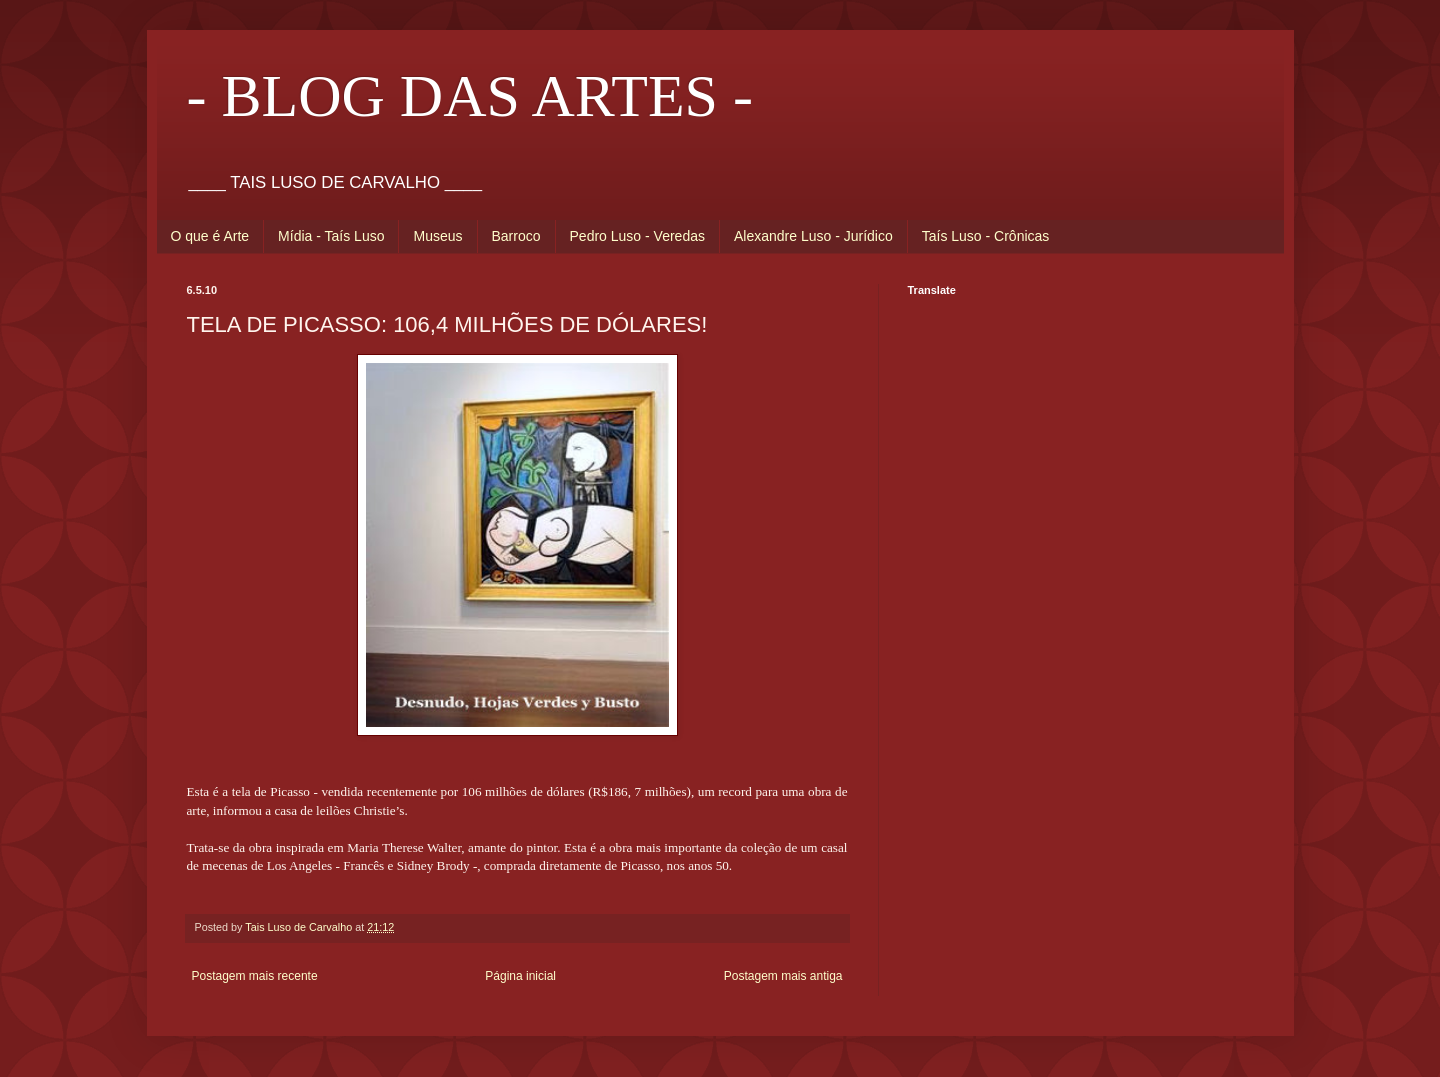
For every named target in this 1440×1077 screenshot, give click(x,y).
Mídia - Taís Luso (331, 236)
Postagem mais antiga (783, 976)
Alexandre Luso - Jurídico (813, 236)
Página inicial (520, 976)
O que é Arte (210, 236)
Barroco (516, 236)
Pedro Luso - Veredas (637, 236)
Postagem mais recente (255, 976)
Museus (437, 236)
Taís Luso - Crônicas (986, 236)
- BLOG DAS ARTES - (470, 96)
